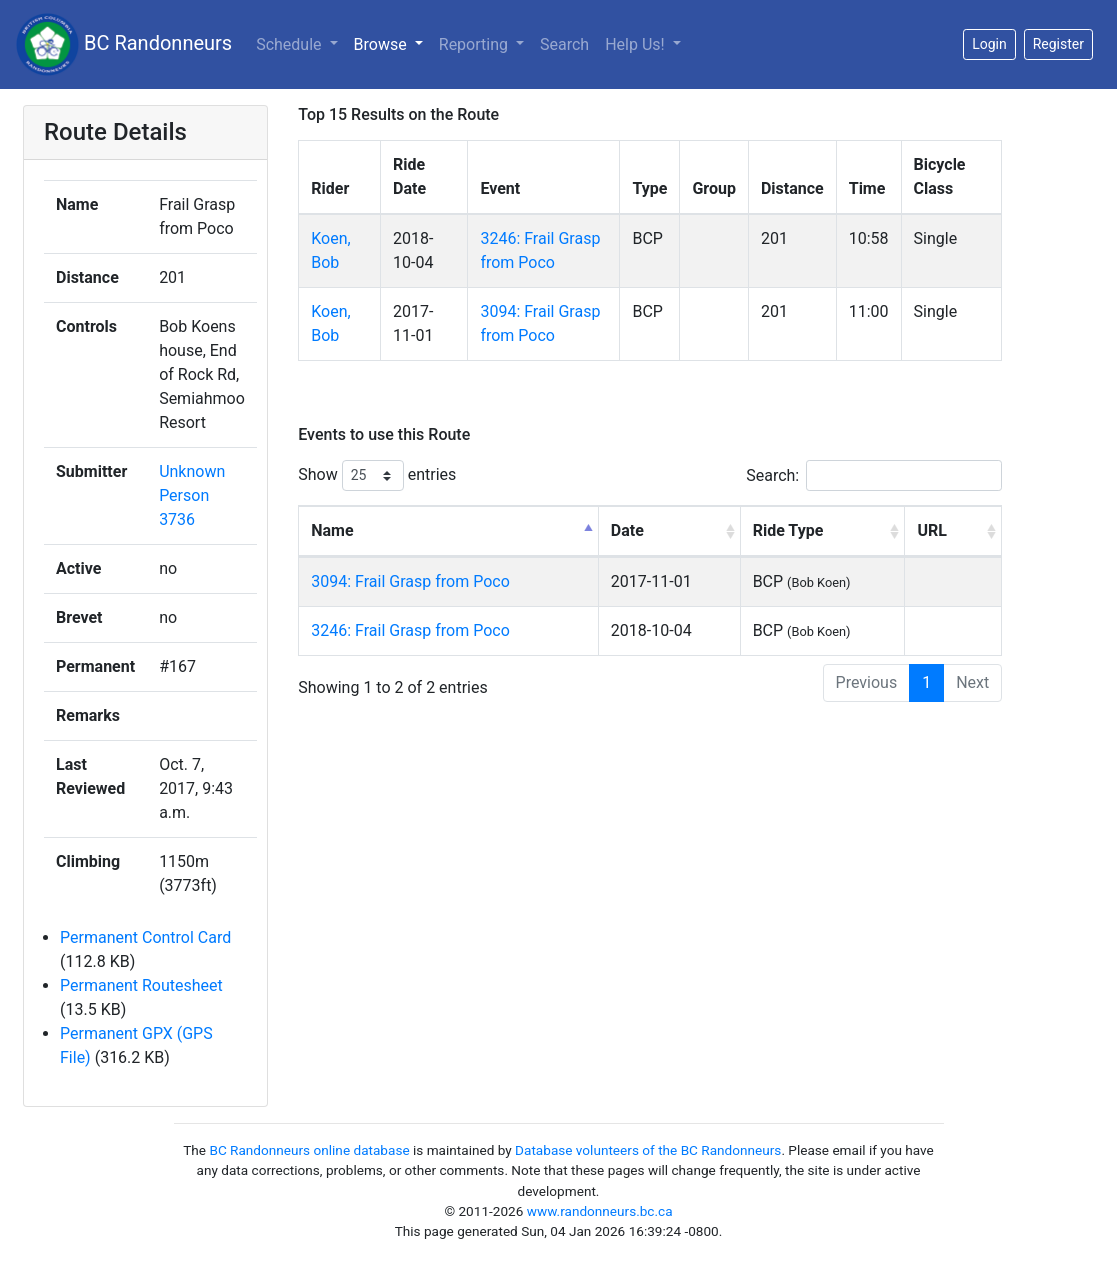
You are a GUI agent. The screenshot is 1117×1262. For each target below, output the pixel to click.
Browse (382, 44)
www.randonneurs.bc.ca (600, 1211)
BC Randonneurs (124, 44)
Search (564, 44)
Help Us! (636, 44)
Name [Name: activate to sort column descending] (332, 530)
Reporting (475, 44)
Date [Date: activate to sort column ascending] (627, 530)
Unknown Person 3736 (192, 495)
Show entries (377, 475)
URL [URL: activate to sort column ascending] (931, 530)
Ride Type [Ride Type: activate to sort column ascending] (788, 530)
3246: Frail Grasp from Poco (410, 630)
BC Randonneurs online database (309, 1150)
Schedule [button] (290, 44)
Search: (874, 475)
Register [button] (1058, 44)
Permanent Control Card (145, 937)
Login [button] (989, 44)
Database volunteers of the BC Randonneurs (648, 1150)
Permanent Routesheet (141, 985)
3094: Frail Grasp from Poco (410, 581)
